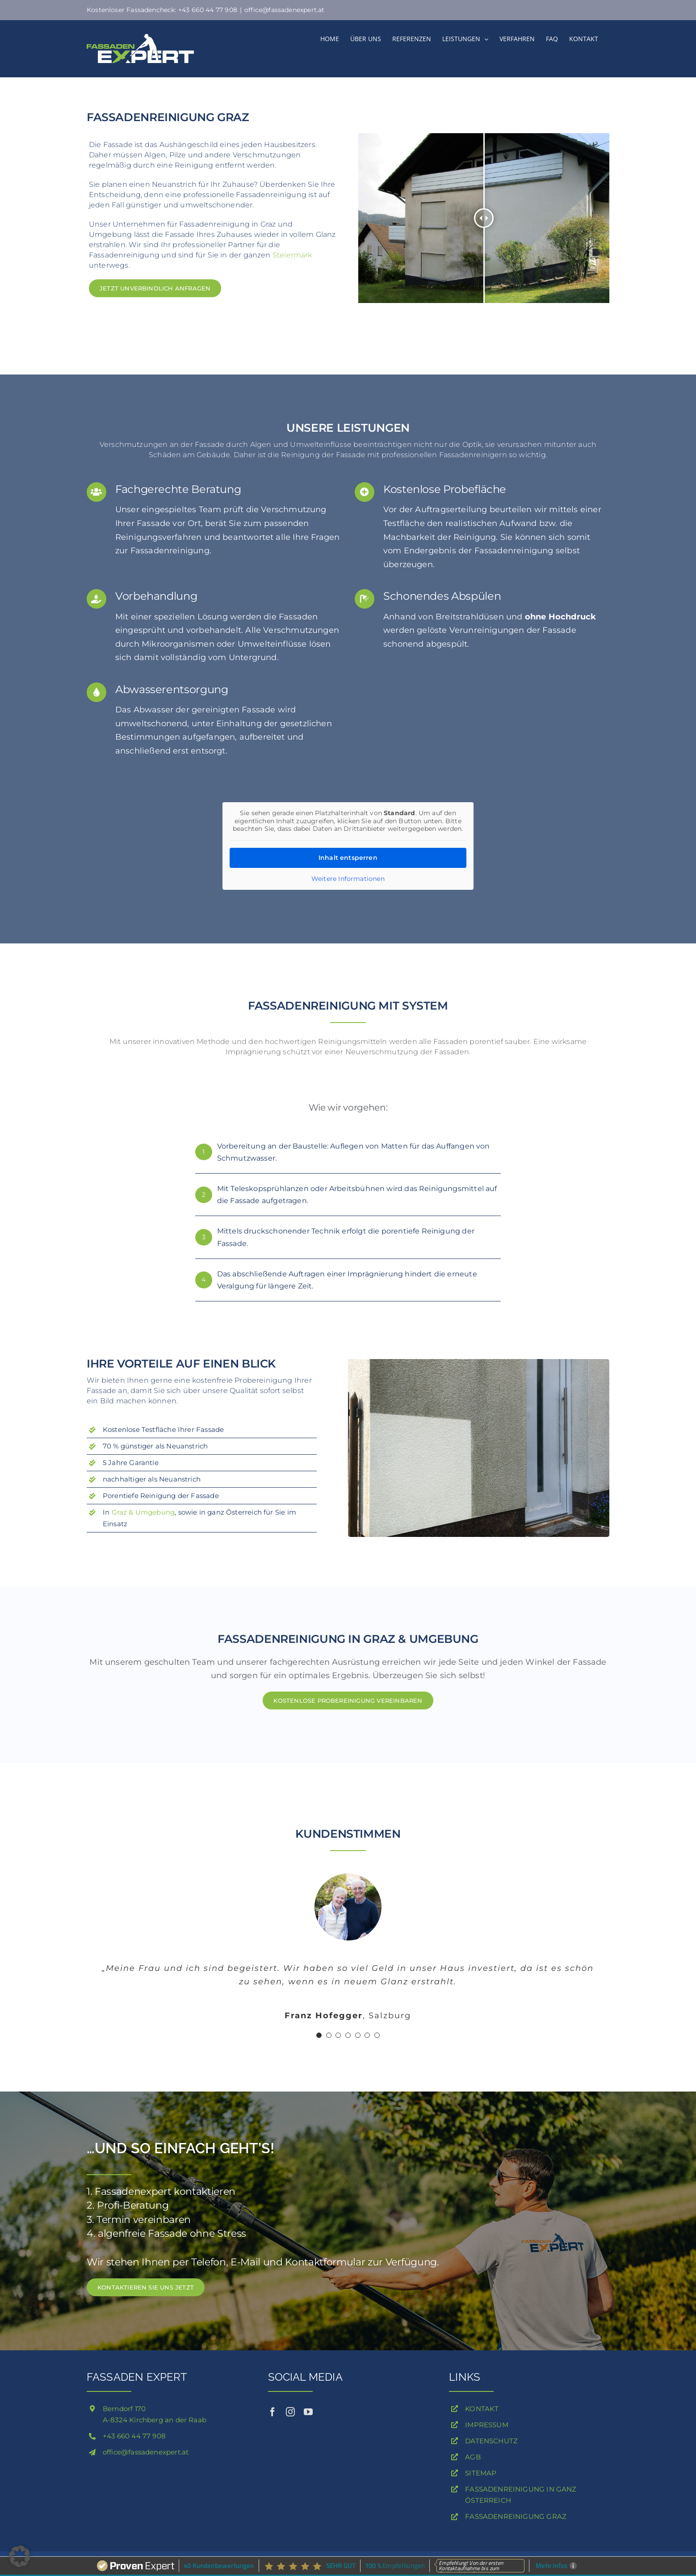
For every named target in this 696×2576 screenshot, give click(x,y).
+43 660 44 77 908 (134, 2436)
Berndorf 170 (124, 2408)
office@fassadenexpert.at (284, 10)
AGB (473, 2457)
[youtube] (308, 2412)
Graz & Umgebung (143, 1512)
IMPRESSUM (486, 2424)
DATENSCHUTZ (491, 2441)
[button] (19, 2556)
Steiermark (292, 255)
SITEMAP (480, 2473)
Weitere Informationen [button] (348, 879)
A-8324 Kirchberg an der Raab (154, 2420)
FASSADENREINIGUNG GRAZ (515, 2516)
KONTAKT (482, 2408)
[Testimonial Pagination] (319, 2035)
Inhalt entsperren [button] (348, 858)
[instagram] (290, 2412)
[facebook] (272, 2412)
